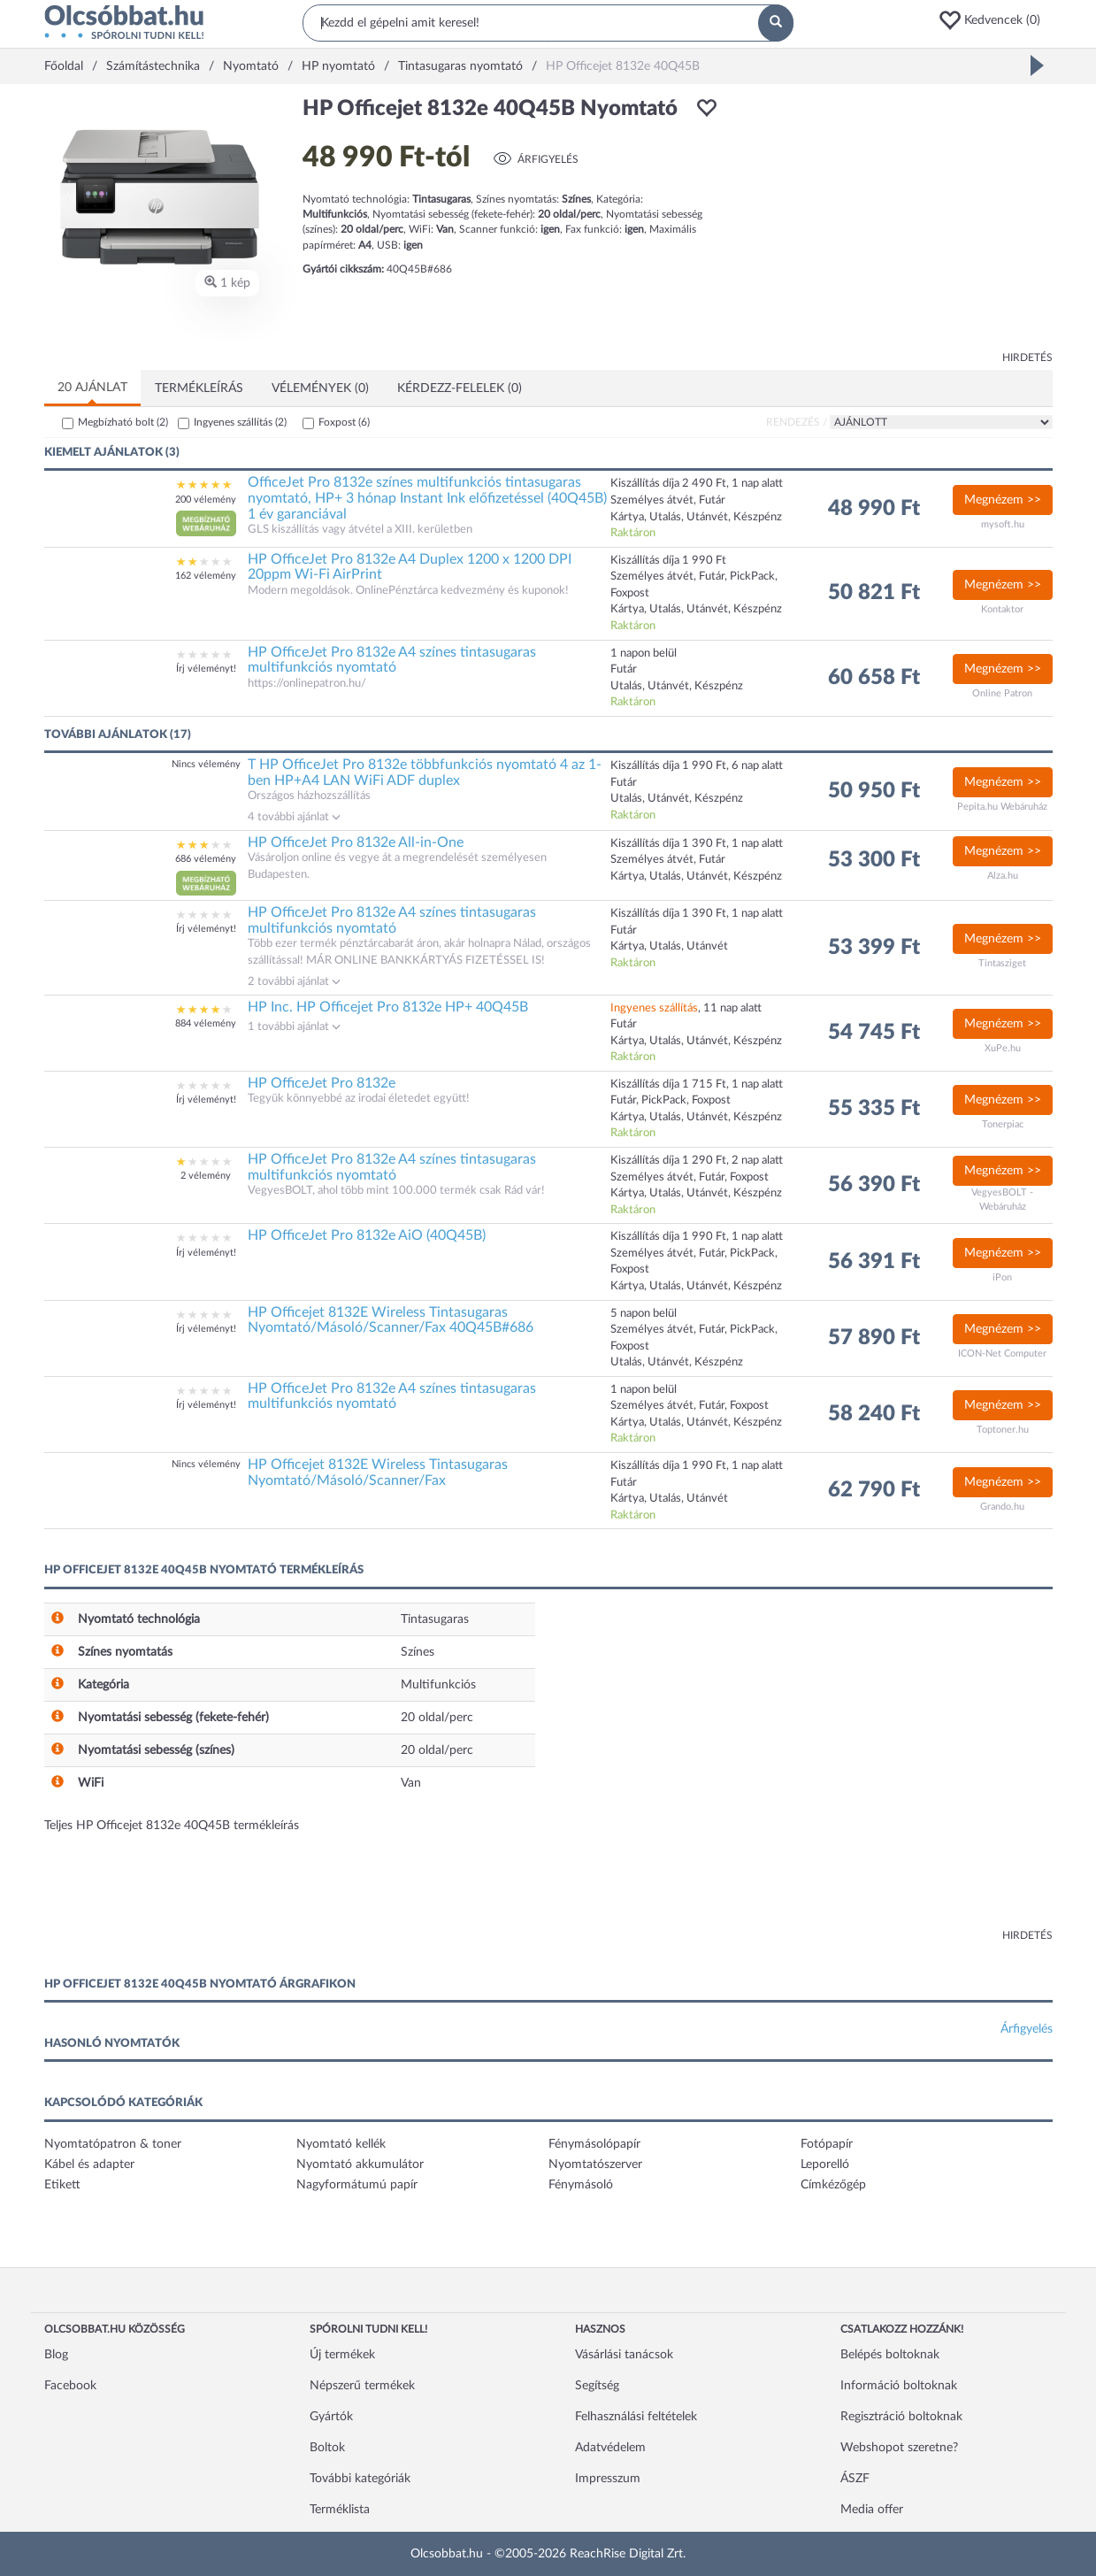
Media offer (871, 2509)
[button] (995, 20)
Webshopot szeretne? (899, 2447)
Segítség (597, 2386)
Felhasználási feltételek (636, 2417)
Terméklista (340, 2509)
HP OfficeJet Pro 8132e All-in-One (356, 842)
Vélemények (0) (320, 388)
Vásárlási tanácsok (624, 2355)
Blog (56, 2355)
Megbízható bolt (123, 422)
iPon (1002, 1277)
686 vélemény (205, 859)
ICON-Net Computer (1002, 1353)
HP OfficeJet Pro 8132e (321, 1083)
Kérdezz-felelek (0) (459, 388)
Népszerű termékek (362, 2386)
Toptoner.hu (1003, 1429)
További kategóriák (360, 2478)
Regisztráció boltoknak (901, 2417)
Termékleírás (199, 388)
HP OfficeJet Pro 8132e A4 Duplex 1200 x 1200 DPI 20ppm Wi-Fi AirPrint (409, 567)
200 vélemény (205, 499)
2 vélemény (205, 1175)
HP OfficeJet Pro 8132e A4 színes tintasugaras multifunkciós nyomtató (392, 660)
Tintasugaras (435, 1619)
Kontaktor (1002, 609)
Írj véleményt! (206, 668)
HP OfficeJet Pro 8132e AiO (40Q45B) (367, 1235)
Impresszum (607, 2478)
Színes (417, 1652)
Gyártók (331, 2417)
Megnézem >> (1002, 500)
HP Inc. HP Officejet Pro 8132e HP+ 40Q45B (388, 1007)
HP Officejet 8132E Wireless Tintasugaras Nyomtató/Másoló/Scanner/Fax (378, 1472)
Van (411, 1783)
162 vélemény (205, 576)
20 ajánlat (92, 387)
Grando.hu (1002, 1506)
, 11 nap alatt (686, 1008)
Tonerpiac (1002, 1124)
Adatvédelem (610, 2447)
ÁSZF (855, 2478)
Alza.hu (1002, 875)
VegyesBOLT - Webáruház (1002, 1199)
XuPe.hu (1003, 1048)
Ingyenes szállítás (240, 422)
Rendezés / (796, 422)
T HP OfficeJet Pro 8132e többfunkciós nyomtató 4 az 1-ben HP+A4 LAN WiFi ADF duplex (425, 772)
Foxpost (344, 422)
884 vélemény (205, 1023)
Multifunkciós (438, 1685)
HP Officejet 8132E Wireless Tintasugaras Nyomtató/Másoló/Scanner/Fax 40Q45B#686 (390, 1320)
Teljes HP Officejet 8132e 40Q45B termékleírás (171, 1825)
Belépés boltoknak (889, 2355)
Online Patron (1002, 693)
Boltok (327, 2447)
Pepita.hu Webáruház (1002, 806)
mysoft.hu (1002, 524)
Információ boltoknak (898, 2386)
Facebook (70, 2386)
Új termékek (342, 2355)
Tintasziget (1002, 963)
